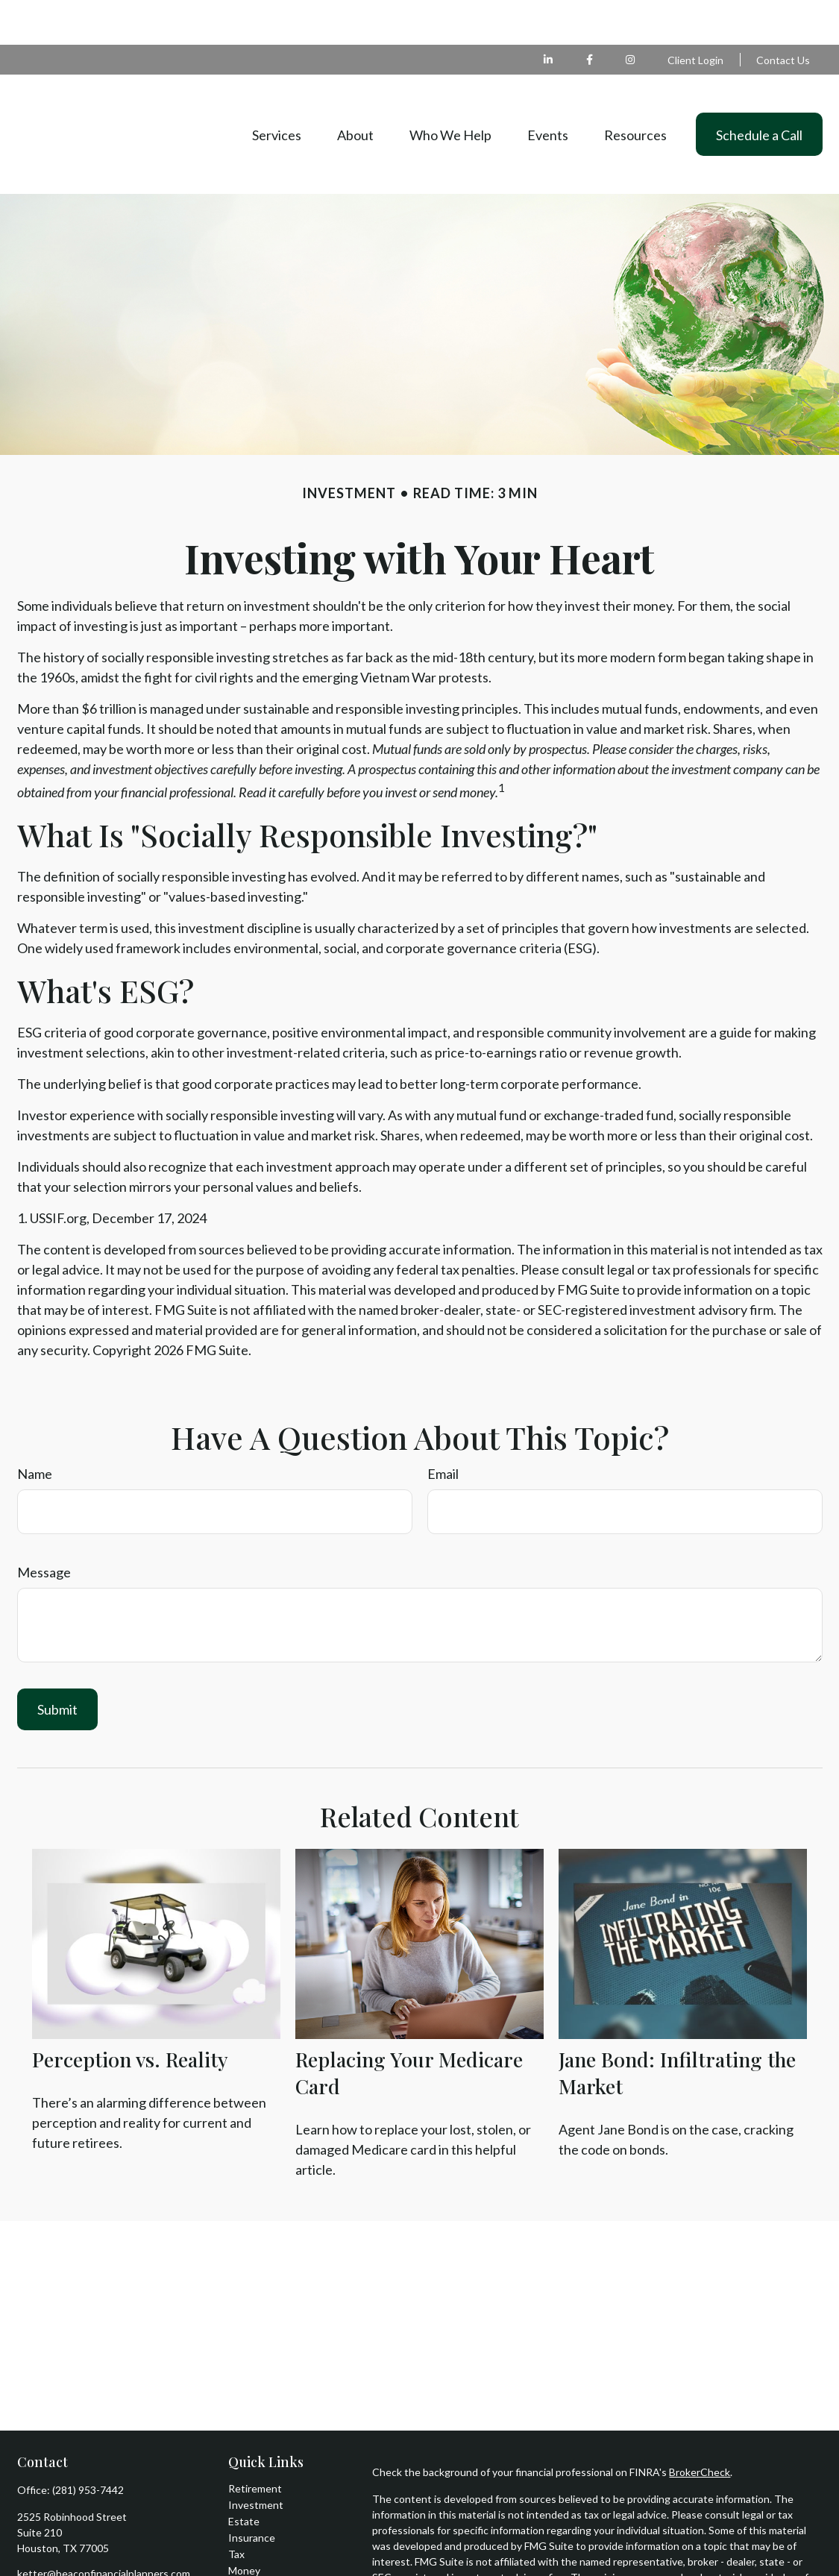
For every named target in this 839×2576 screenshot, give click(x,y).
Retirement (255, 2443)
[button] (276, 89)
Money (244, 2525)
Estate (244, 2476)
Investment (255, 2460)
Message (44, 1527)
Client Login (695, 15)
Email (443, 1429)
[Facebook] (589, 15)
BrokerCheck (699, 2427)
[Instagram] (78, 2552)
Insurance (251, 2493)
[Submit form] (57, 1665)
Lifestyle (248, 2542)
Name (34, 1429)
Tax (236, 2509)
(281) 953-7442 (88, 2445)
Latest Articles (263, 2558)
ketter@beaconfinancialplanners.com (103, 2528)
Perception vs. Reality (130, 2014)
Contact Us (783, 15)
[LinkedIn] (548, 15)
